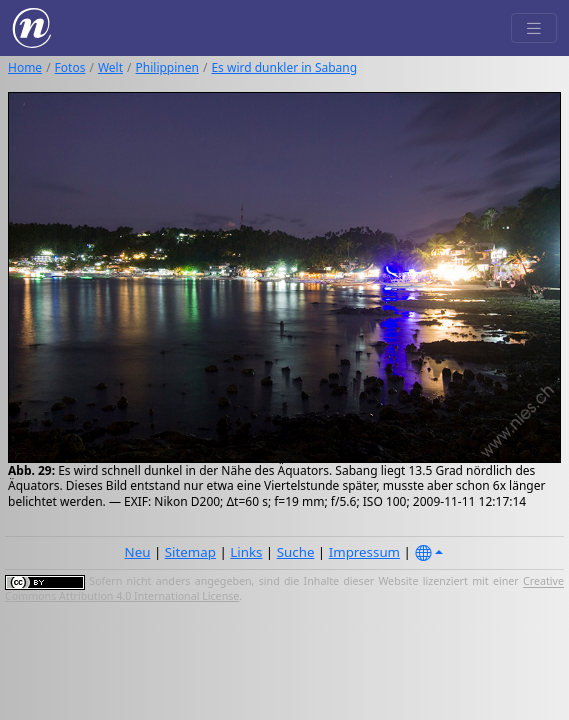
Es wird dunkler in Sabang (284, 67)
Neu (138, 552)
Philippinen (167, 67)
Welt (110, 67)
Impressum (364, 552)
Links (246, 552)
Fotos (70, 67)
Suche (296, 552)
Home (25, 67)
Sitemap (190, 552)
